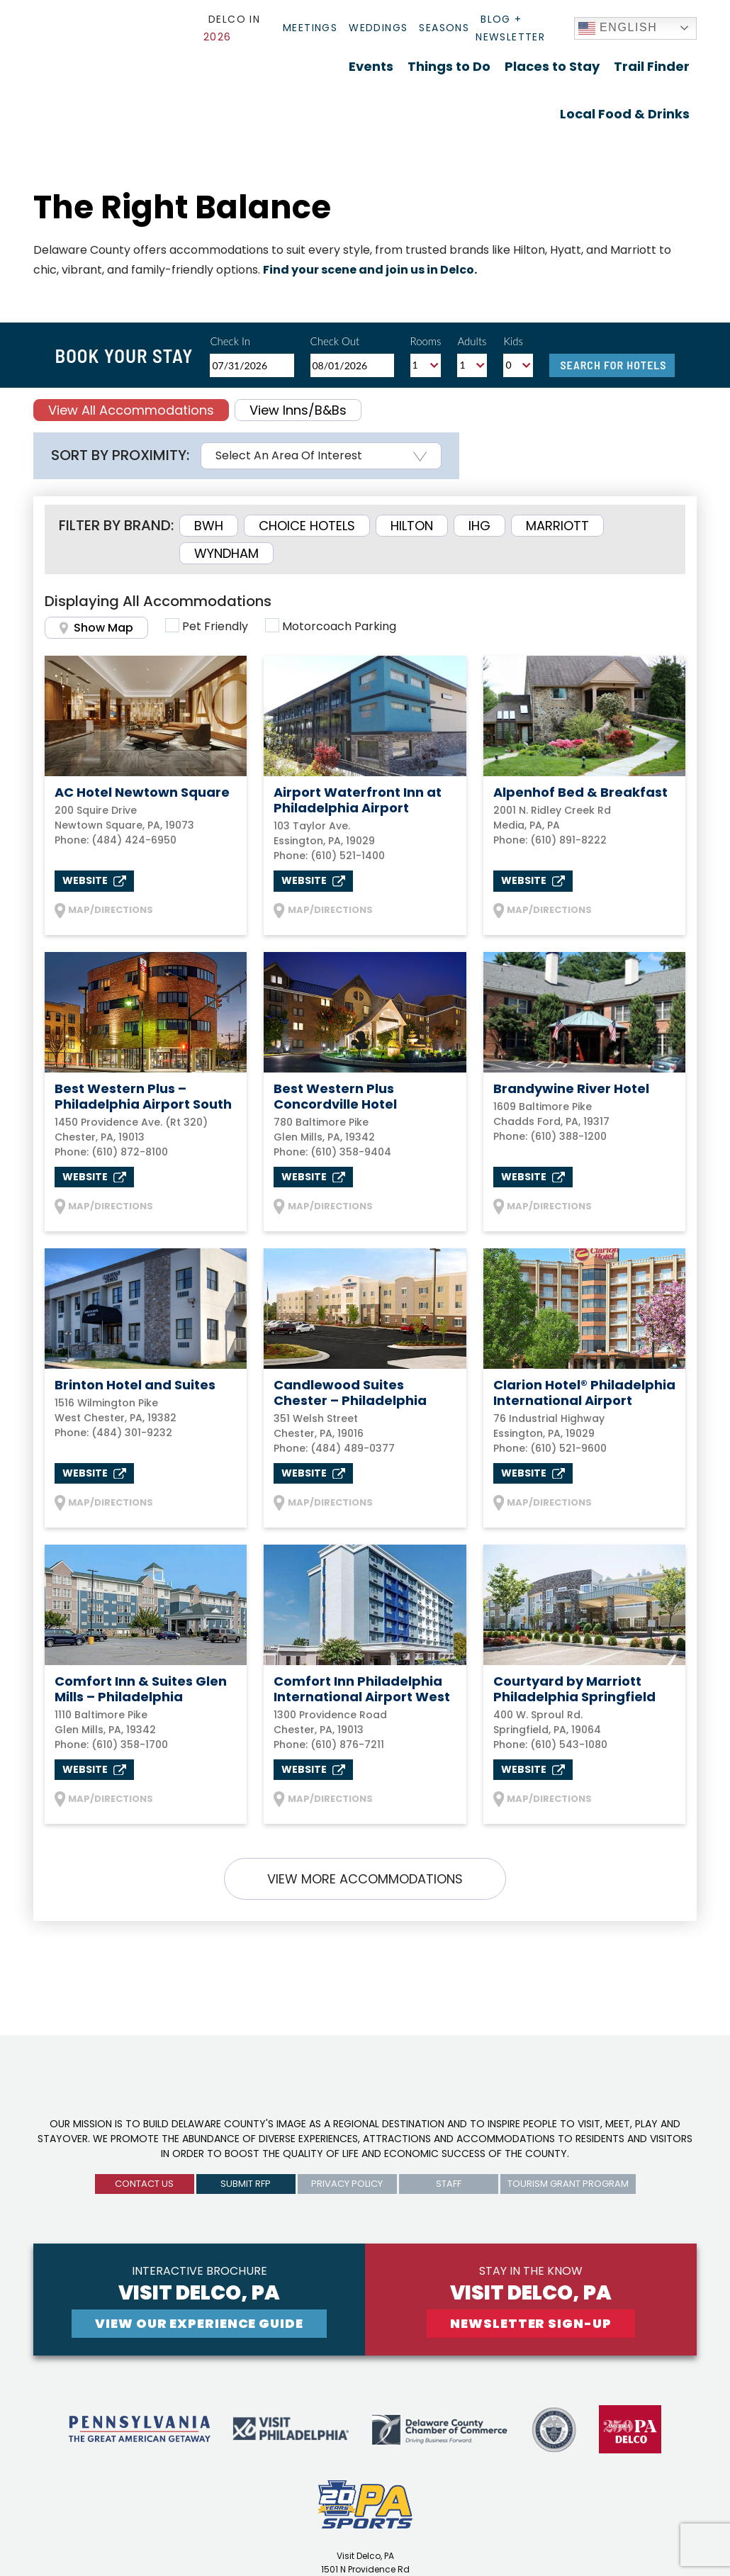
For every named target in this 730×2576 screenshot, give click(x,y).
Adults (471, 341)
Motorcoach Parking (339, 626)
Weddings (378, 28)
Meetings (310, 28)
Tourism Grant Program (568, 2183)
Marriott (557, 525)
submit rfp (245, 2183)
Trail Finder (652, 66)
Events (371, 66)
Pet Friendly (215, 626)
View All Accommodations (131, 410)
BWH (208, 525)
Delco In (231, 28)
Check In (230, 341)
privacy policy (347, 2183)
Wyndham (226, 553)
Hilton (412, 525)
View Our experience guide (199, 2323)
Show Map (96, 628)
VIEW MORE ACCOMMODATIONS (365, 1879)
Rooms (426, 341)
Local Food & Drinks (625, 114)
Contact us (144, 2183)
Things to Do (449, 66)
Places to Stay (552, 66)
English (618, 28)
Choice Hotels (307, 525)
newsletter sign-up (530, 2323)
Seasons (444, 28)
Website (94, 880)
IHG (479, 525)
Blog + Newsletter (510, 28)
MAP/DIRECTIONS (104, 911)
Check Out (335, 341)
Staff (448, 2183)
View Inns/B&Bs (298, 410)
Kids (513, 341)
